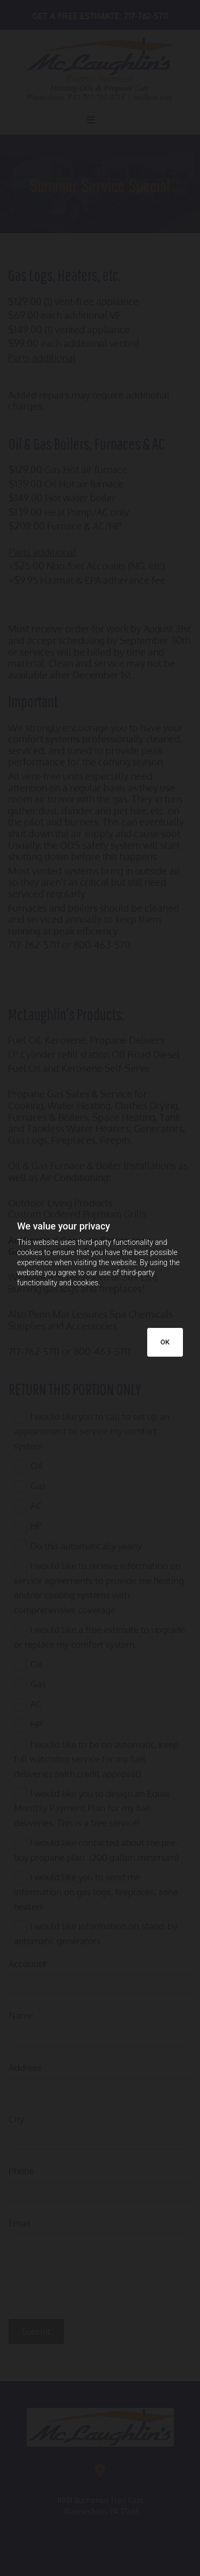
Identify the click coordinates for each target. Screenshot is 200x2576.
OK (165, 1342)
